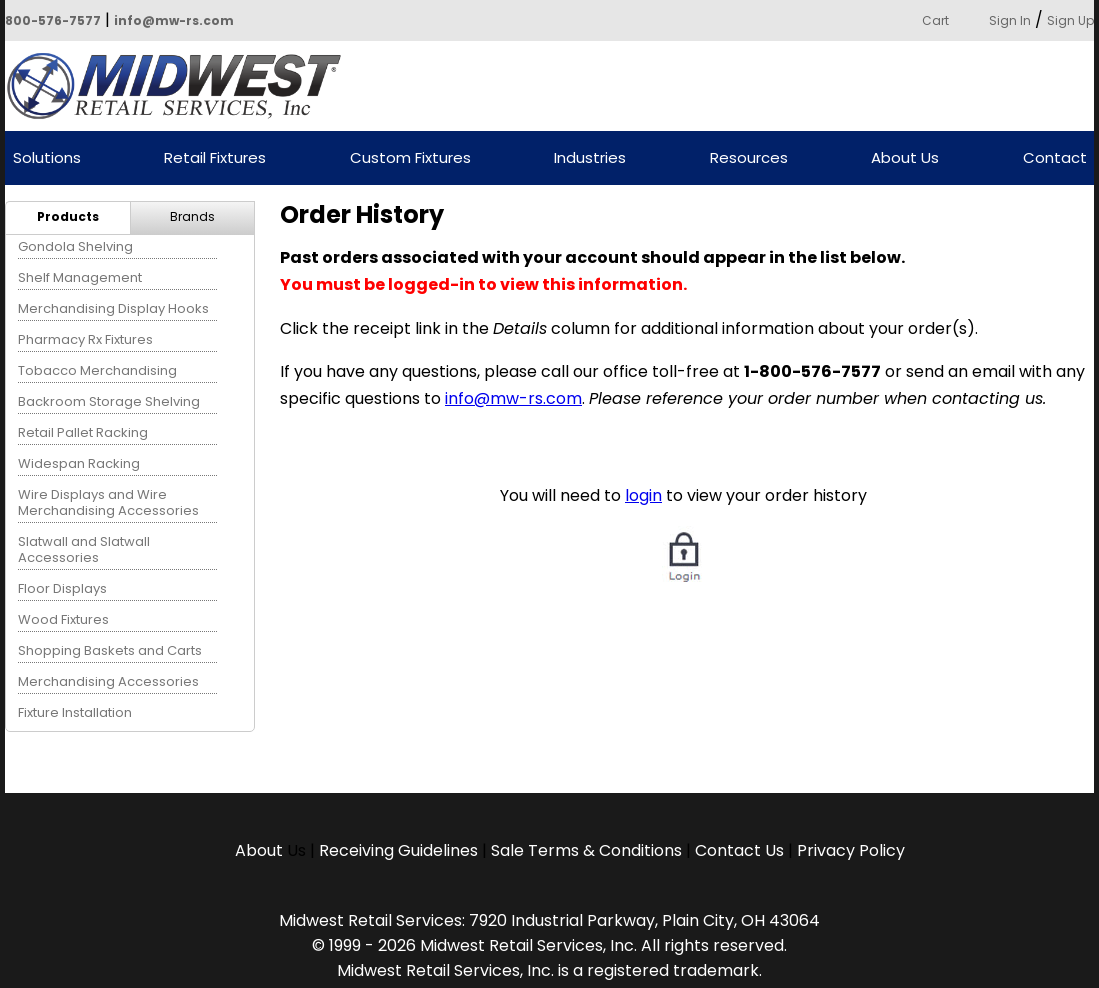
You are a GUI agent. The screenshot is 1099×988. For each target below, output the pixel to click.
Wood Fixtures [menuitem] (63, 619)
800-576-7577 (53, 20)
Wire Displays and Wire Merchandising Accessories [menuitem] (108, 502)
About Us (905, 158)
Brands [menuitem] (192, 216)
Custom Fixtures (410, 158)
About (261, 850)
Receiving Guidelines (398, 850)
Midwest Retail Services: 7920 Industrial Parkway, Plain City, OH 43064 (549, 920)
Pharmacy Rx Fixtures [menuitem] (85, 339)
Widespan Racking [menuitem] (79, 463)
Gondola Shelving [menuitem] (75, 246)
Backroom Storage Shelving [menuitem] (109, 401)
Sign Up (1070, 20)
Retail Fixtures (215, 158)
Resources (749, 158)
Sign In (1010, 20)
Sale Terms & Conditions (586, 850)
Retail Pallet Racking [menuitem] (83, 432)
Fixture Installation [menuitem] (75, 712)
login (643, 495)
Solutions (47, 158)
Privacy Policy (851, 850)
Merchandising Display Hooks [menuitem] (113, 308)
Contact (1055, 158)
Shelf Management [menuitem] (80, 277)
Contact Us (739, 850)
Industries (590, 158)
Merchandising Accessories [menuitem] (108, 681)
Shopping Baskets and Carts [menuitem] (110, 650)
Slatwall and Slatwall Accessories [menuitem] (84, 549)
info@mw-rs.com (174, 20)
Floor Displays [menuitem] (62, 588)
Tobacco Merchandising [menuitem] (97, 370)
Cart (935, 20)
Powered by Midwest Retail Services (181, 86)
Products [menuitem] (68, 216)
